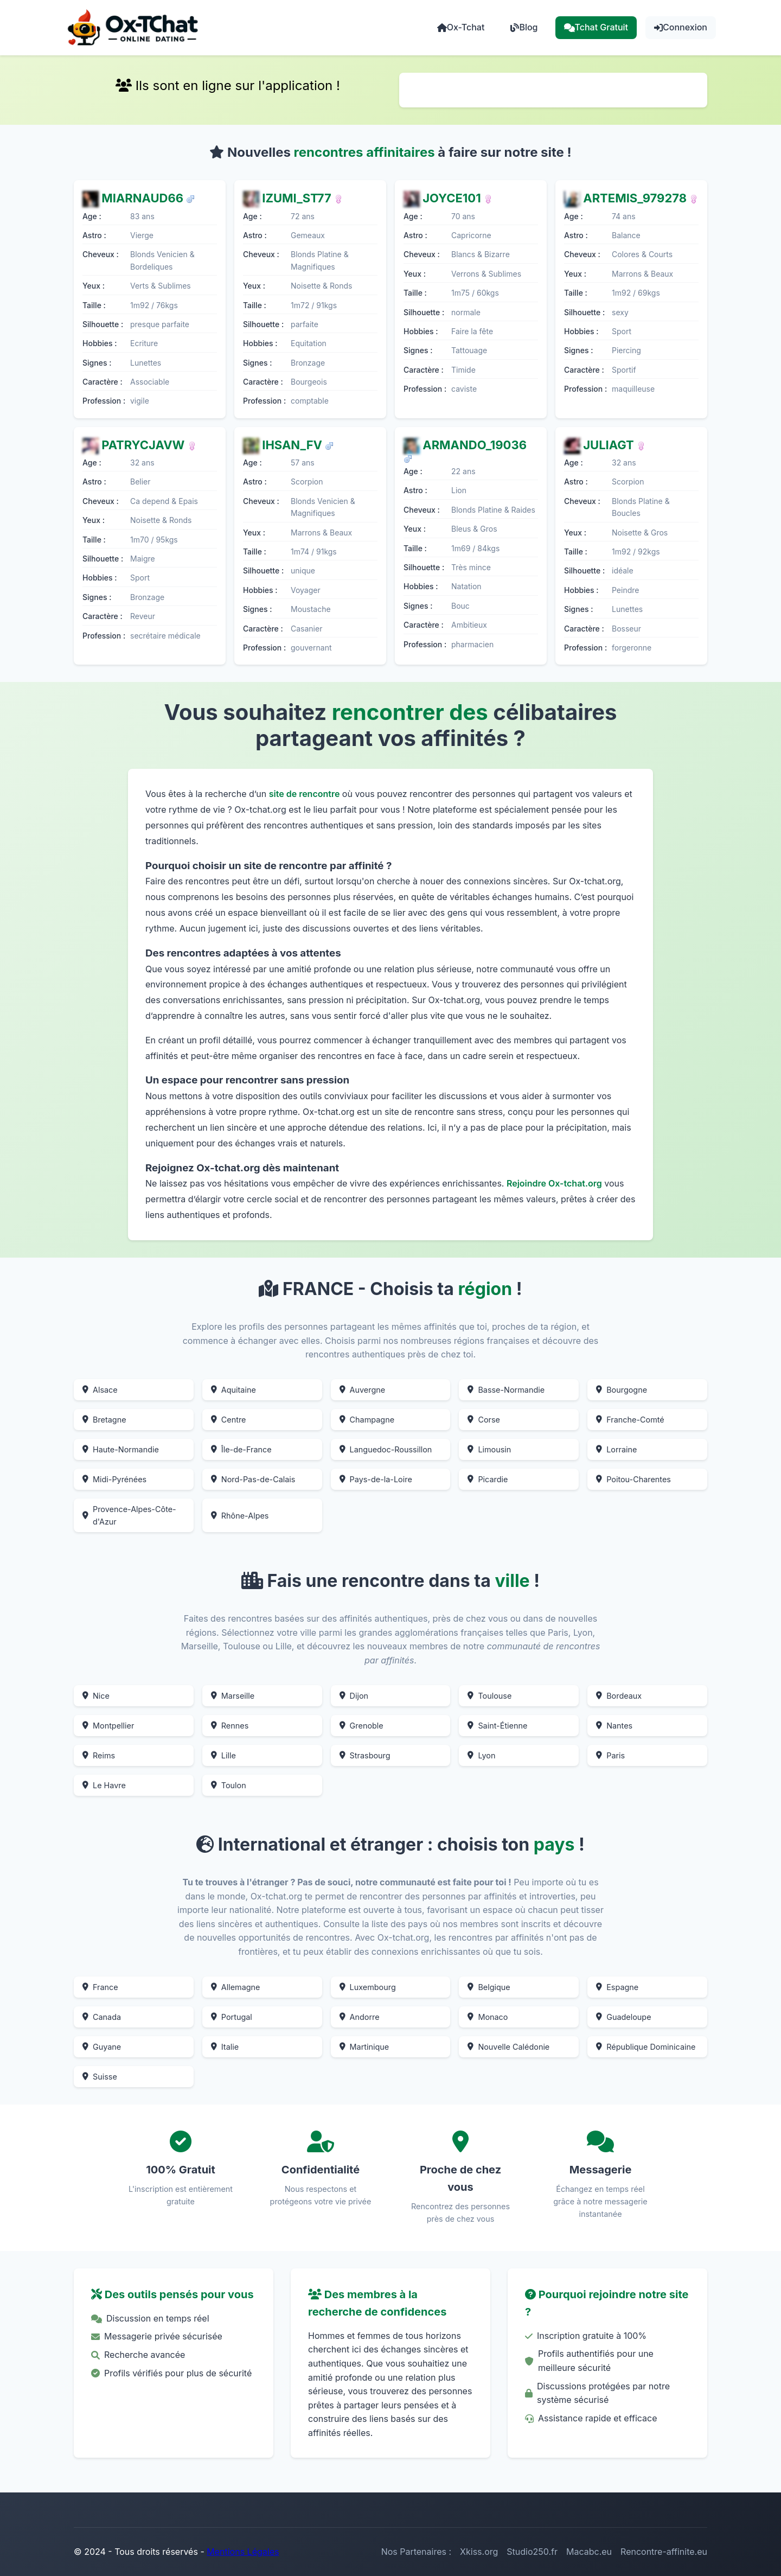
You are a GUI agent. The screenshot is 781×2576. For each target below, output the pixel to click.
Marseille (232, 1695)
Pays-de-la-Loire (376, 1479)
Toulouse (489, 1695)
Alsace (100, 1389)
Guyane (101, 2046)
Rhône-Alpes (240, 1515)
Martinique (364, 2046)
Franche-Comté (630, 1419)
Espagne (617, 1987)
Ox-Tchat (461, 27)
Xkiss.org (479, 2551)
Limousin (489, 1449)
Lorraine (616, 1449)
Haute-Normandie (120, 1449)
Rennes (229, 1725)
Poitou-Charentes (633, 1479)
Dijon (354, 1695)
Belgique (489, 1987)
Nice (96, 1695)
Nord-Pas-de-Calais (253, 1479)
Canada (101, 2017)
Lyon (481, 1755)
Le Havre (104, 1785)
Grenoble (361, 1725)
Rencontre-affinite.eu (663, 2551)
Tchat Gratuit (596, 27)
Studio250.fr (532, 2551)
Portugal (231, 2017)
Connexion (680, 27)
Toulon (228, 1785)
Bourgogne (621, 1389)
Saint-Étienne (497, 1725)
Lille (223, 1755)
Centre (228, 1419)
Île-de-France (241, 1449)
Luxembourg (368, 1987)
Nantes (614, 1725)
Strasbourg (365, 1755)
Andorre (360, 2017)
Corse (484, 1419)
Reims (98, 1755)
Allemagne (235, 1987)
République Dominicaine (645, 2046)
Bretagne (104, 1419)
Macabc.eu (589, 2551)
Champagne (367, 1419)
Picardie (488, 1479)
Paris (610, 1755)
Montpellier (108, 1725)
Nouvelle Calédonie (508, 2046)
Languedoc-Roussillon (386, 1449)
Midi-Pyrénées (114, 1479)
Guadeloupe (623, 2017)
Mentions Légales (243, 2551)
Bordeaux (619, 1695)
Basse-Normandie (506, 1389)
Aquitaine (233, 1389)
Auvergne (363, 1389)
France (100, 1987)
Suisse (99, 2076)
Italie (225, 2046)
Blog (523, 27)
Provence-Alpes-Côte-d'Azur (129, 1515)
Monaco (488, 2017)
